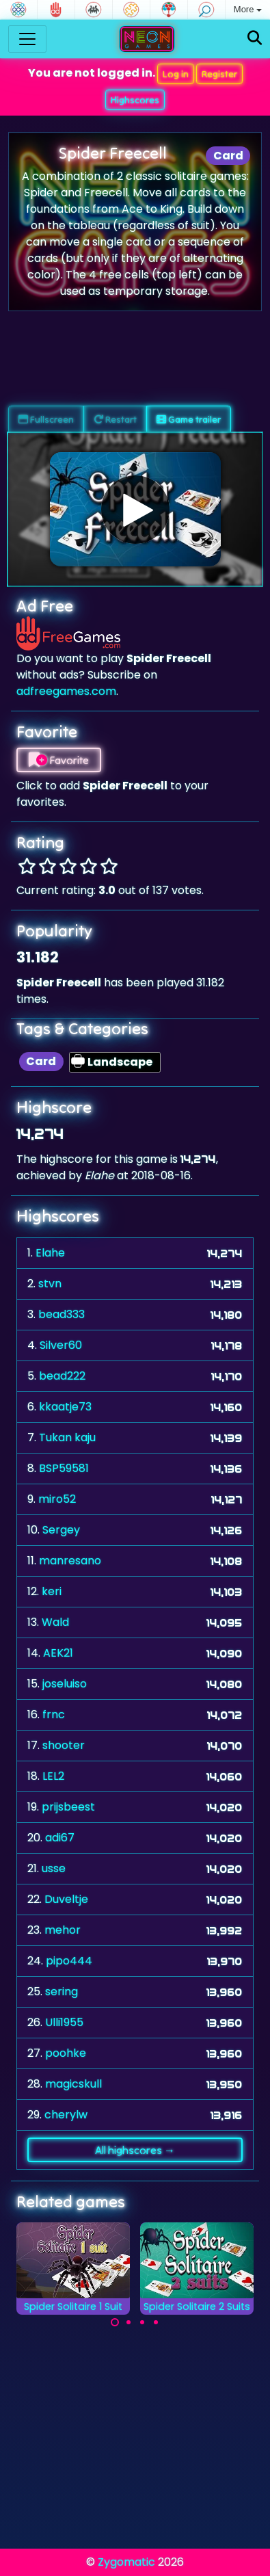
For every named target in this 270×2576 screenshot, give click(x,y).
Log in (176, 74)
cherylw (65, 2114)
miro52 (57, 1499)
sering (61, 1991)
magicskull (73, 2084)
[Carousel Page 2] (128, 2322)
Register (219, 74)
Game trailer (189, 419)
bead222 (62, 1376)
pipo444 (69, 1961)
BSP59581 (64, 1468)
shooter (63, 1745)
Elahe (50, 1253)
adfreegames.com (66, 691)
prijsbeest (68, 1807)
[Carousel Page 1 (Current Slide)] (115, 2322)
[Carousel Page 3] (142, 2322)
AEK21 (58, 1653)
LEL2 (53, 1776)
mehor (62, 1930)
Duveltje (66, 1899)
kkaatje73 (65, 1407)
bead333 (61, 1314)
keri (52, 1591)
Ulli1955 (64, 2022)
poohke (65, 2053)
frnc (53, 1714)
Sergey (61, 1530)
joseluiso (64, 1684)
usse (54, 1868)
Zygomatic (126, 2562)
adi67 (60, 1837)
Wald (55, 1622)
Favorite (59, 760)
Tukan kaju (67, 1437)
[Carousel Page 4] (156, 2322)
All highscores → (135, 2150)
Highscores (135, 100)
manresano (70, 1560)
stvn (50, 1283)
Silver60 (61, 1345)
